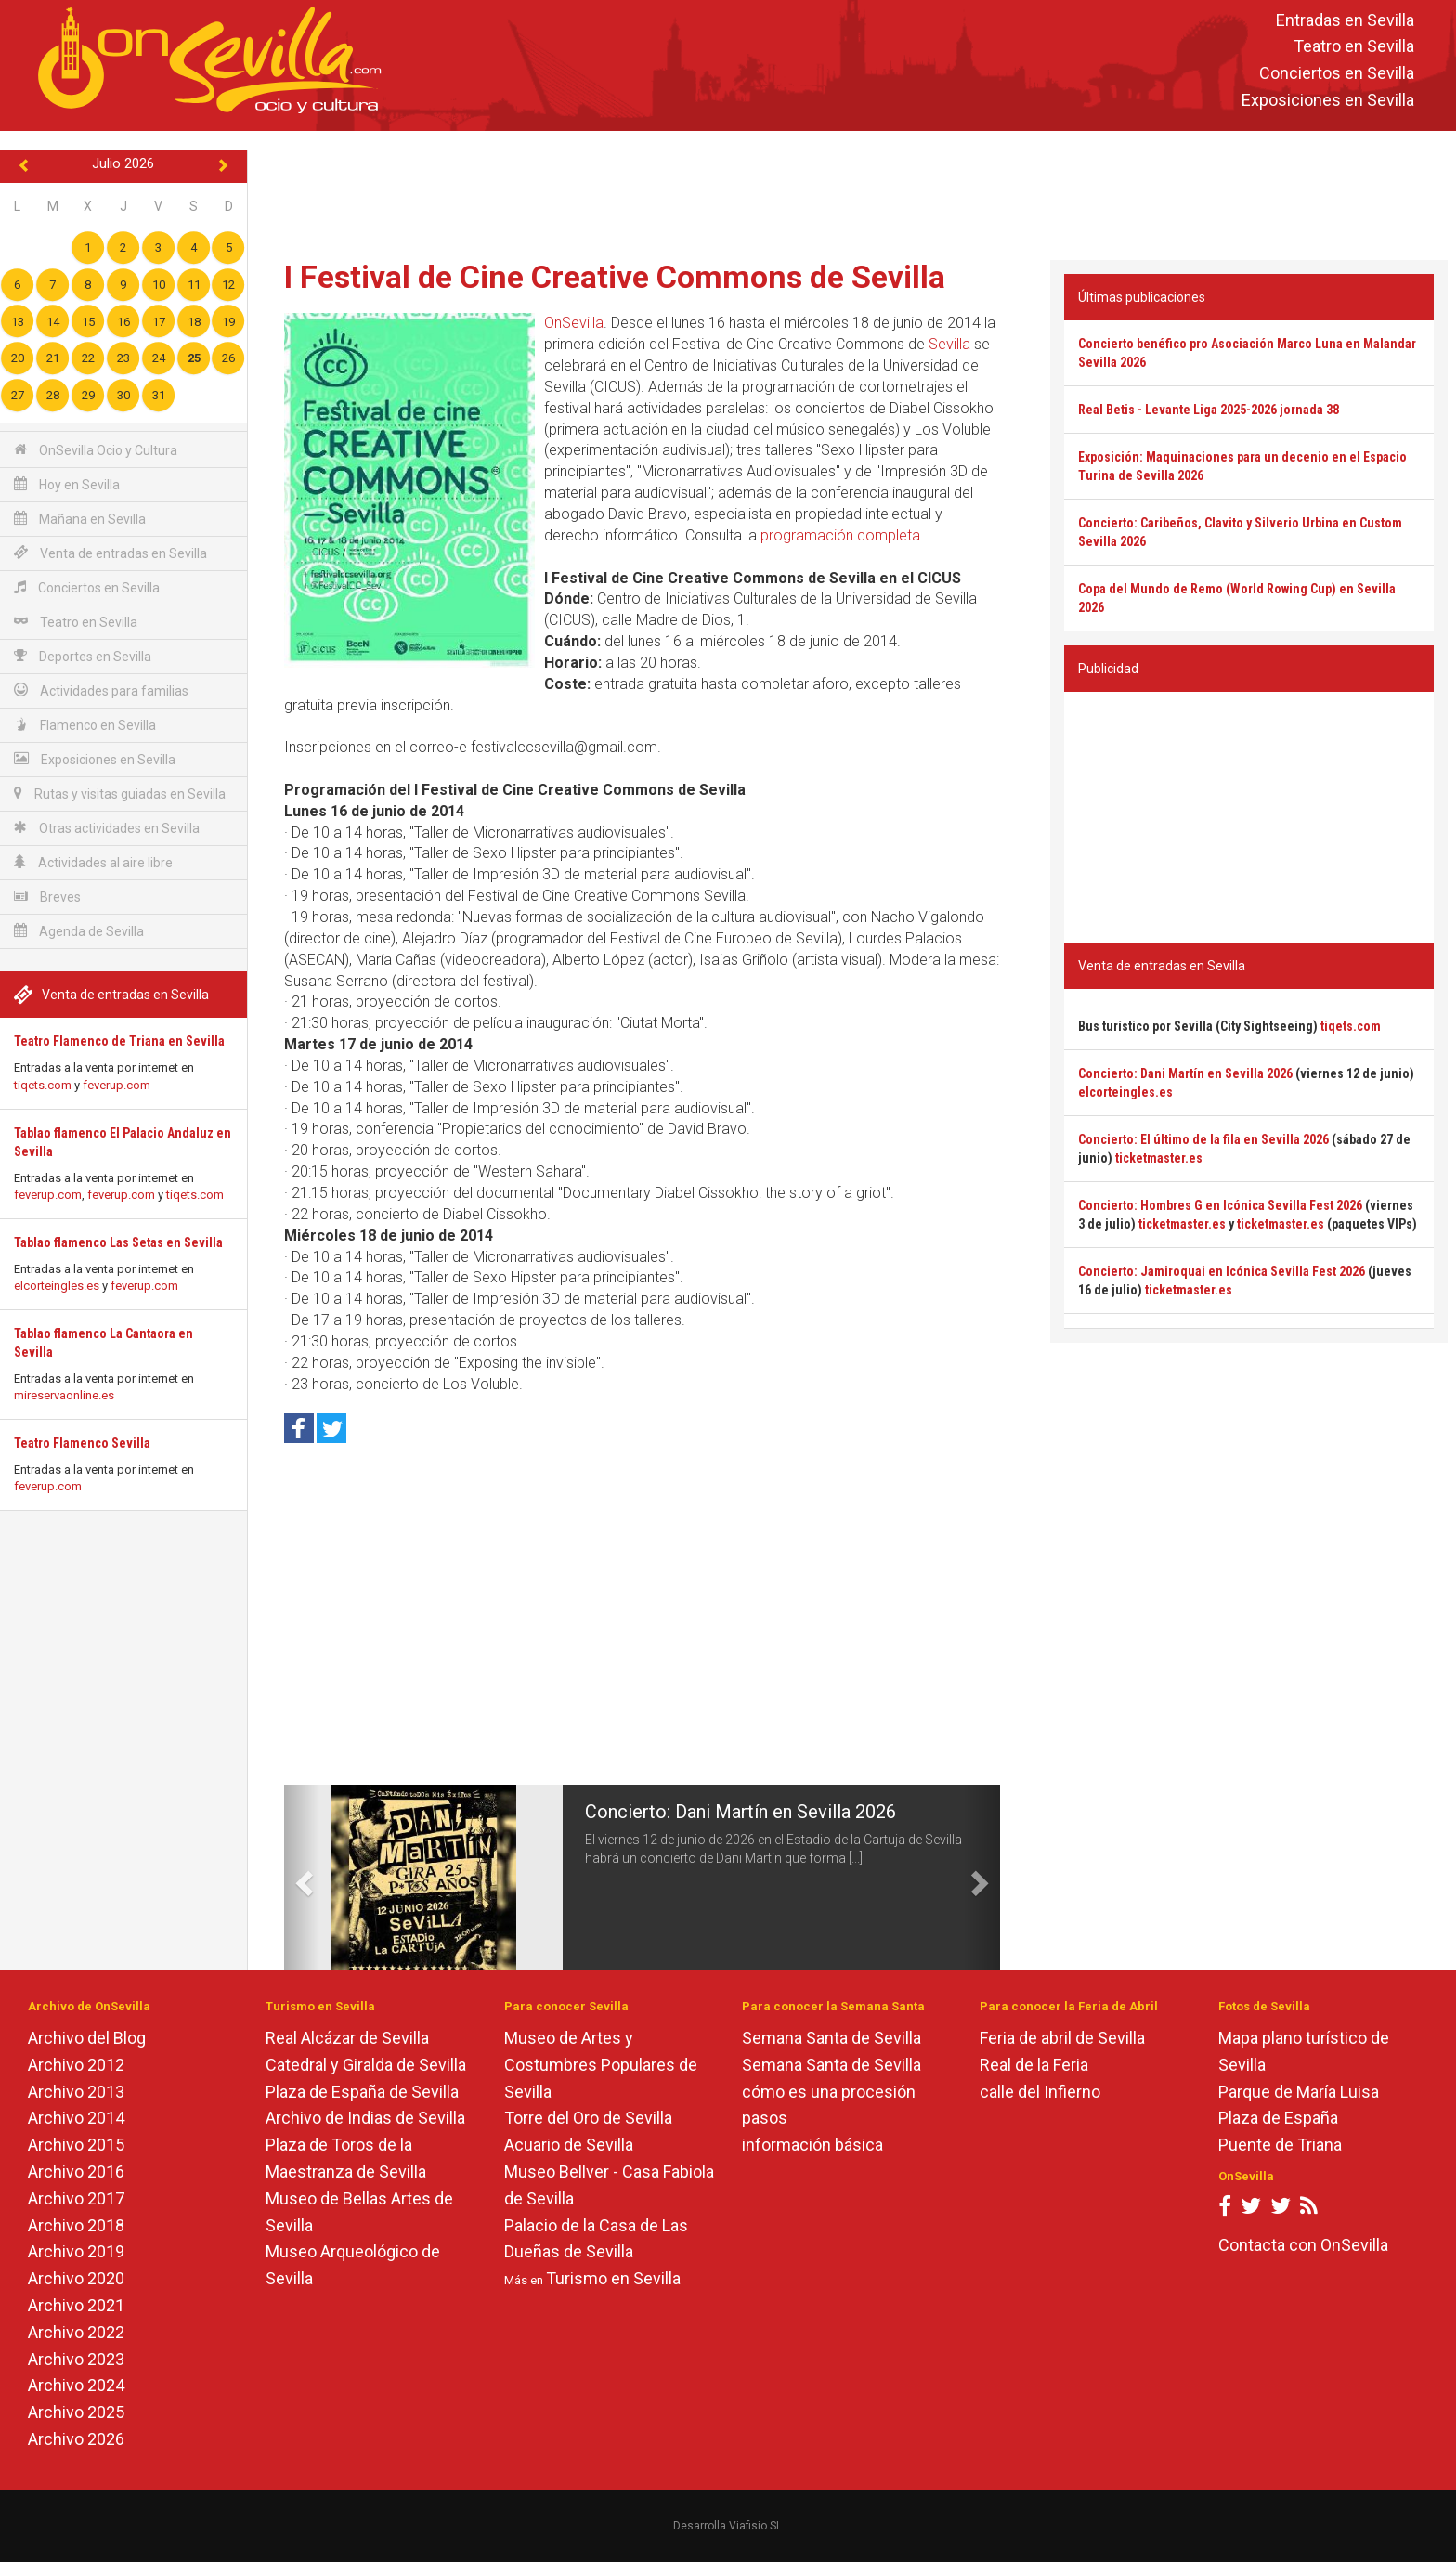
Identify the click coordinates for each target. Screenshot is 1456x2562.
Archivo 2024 (76, 2385)
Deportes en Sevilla (82, 656)
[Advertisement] (852, 191)
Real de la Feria (1034, 2064)
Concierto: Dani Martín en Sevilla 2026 (740, 1812)
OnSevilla (574, 323)
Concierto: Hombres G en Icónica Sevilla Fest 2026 (1220, 1205)
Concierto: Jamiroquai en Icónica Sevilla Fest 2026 (1221, 1271)
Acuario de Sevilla (568, 2144)
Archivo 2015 (76, 2144)
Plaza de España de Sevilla (362, 2091)
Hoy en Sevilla (67, 484)
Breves (47, 896)
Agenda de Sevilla (79, 931)
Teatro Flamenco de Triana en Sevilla (119, 1041)
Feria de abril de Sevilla (1062, 2038)
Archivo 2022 (76, 2332)
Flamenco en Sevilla (85, 725)
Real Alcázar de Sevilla (347, 2038)
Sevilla (949, 344)
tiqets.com (43, 1085)
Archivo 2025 (76, 2412)
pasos (764, 2117)
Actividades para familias (101, 690)
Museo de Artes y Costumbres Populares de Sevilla (600, 2064)
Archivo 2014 (76, 2117)
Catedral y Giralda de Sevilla (366, 2064)
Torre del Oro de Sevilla (588, 2117)
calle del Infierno (1040, 2091)
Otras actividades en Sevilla (107, 828)
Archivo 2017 (76, 2198)
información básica (812, 2144)
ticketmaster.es (1158, 1158)
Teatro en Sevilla (1354, 47)
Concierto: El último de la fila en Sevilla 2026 (1203, 1139)
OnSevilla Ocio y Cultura (95, 450)
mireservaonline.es (64, 1395)
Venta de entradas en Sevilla (110, 553)
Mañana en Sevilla (80, 519)
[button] (302, 1877)
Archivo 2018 (76, 2225)
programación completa (840, 535)
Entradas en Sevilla (1345, 20)
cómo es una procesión (829, 2091)
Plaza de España (1278, 2117)
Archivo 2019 (76, 2251)
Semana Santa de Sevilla (831, 2038)
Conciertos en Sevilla (1336, 74)
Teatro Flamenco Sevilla (82, 1443)
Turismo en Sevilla (613, 2278)
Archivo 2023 (76, 2359)
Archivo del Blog (87, 2038)
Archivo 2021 (76, 2305)
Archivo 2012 (76, 2064)
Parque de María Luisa (1298, 2091)
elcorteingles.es (56, 1286)
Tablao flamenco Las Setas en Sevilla (118, 1242)
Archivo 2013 (76, 2091)
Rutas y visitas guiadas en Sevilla (120, 793)
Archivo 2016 (76, 2171)
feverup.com (116, 1085)
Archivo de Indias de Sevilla (365, 2117)
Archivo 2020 (76, 2278)
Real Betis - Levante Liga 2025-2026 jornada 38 (1208, 409)
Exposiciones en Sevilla (1328, 100)
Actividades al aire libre (93, 862)
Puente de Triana (1280, 2144)
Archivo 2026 (76, 2439)
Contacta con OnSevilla (1303, 2245)
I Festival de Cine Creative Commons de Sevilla (614, 276)
